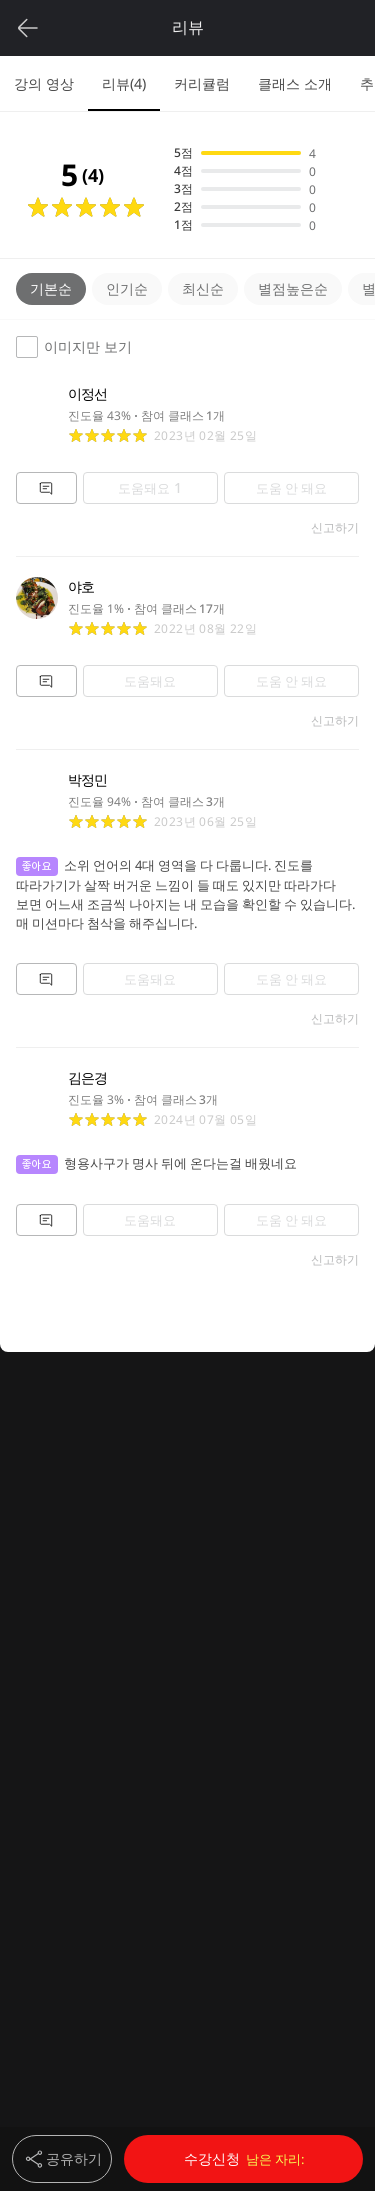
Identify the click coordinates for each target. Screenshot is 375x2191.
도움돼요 (150, 487)
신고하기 (335, 528)
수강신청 (244, 2159)
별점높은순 (293, 288)
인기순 (127, 288)
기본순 (51, 288)
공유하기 (62, 2159)
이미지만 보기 (74, 347)
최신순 (203, 288)
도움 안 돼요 (291, 488)
